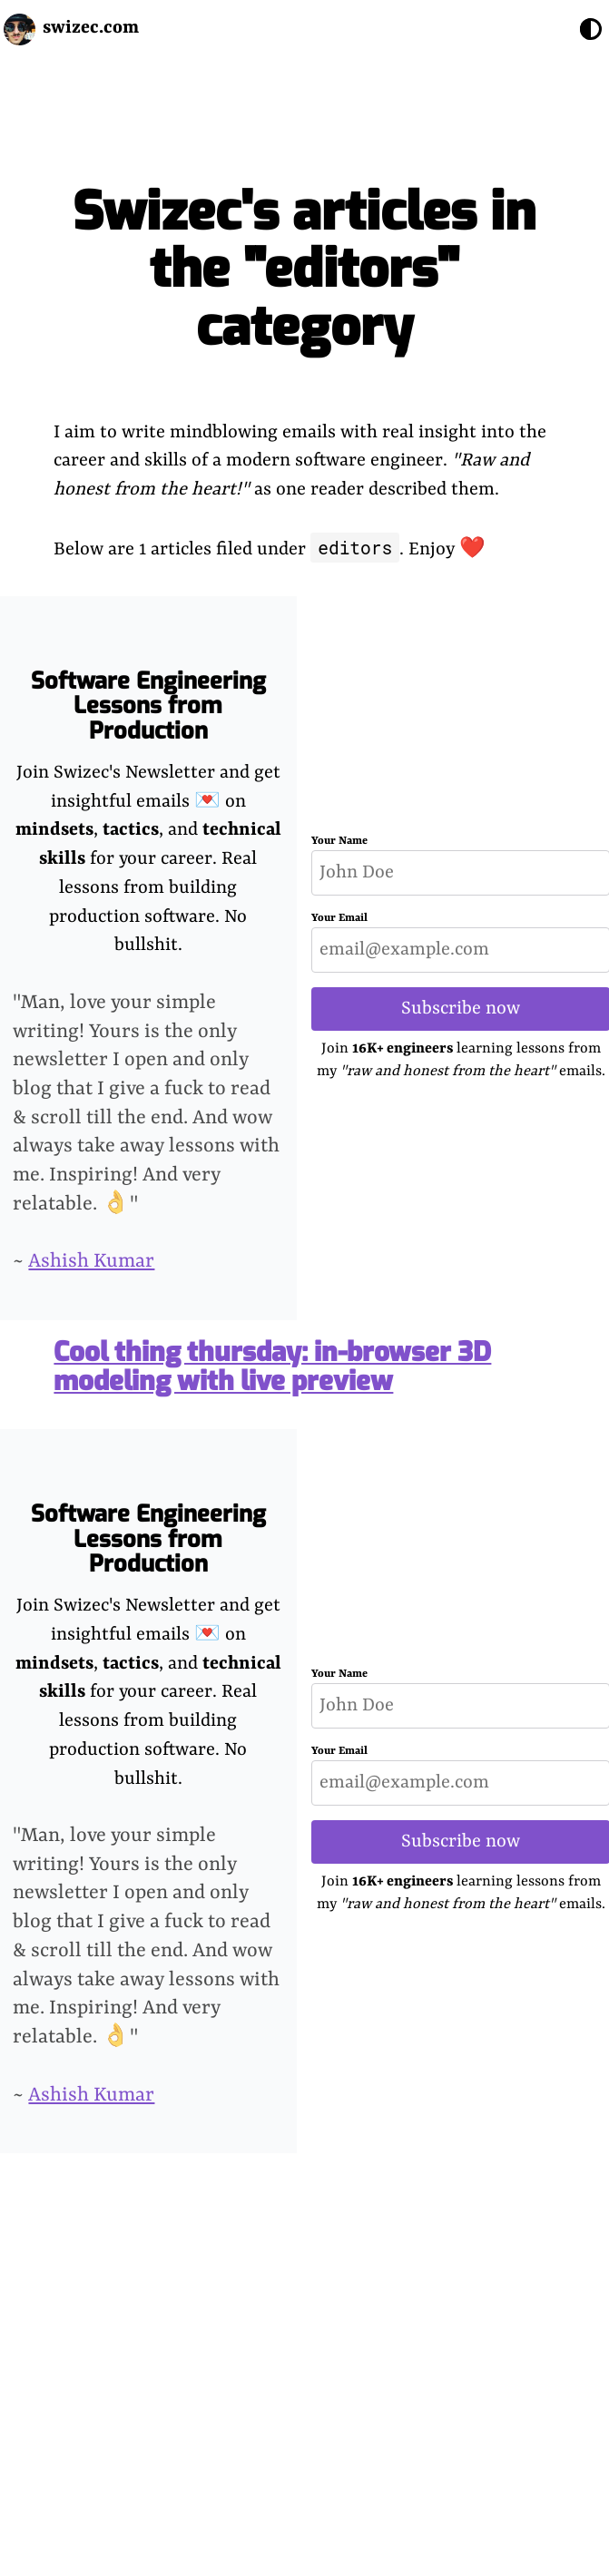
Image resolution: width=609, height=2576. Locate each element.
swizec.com (91, 27)
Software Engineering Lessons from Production (148, 706)
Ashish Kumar (91, 1261)
